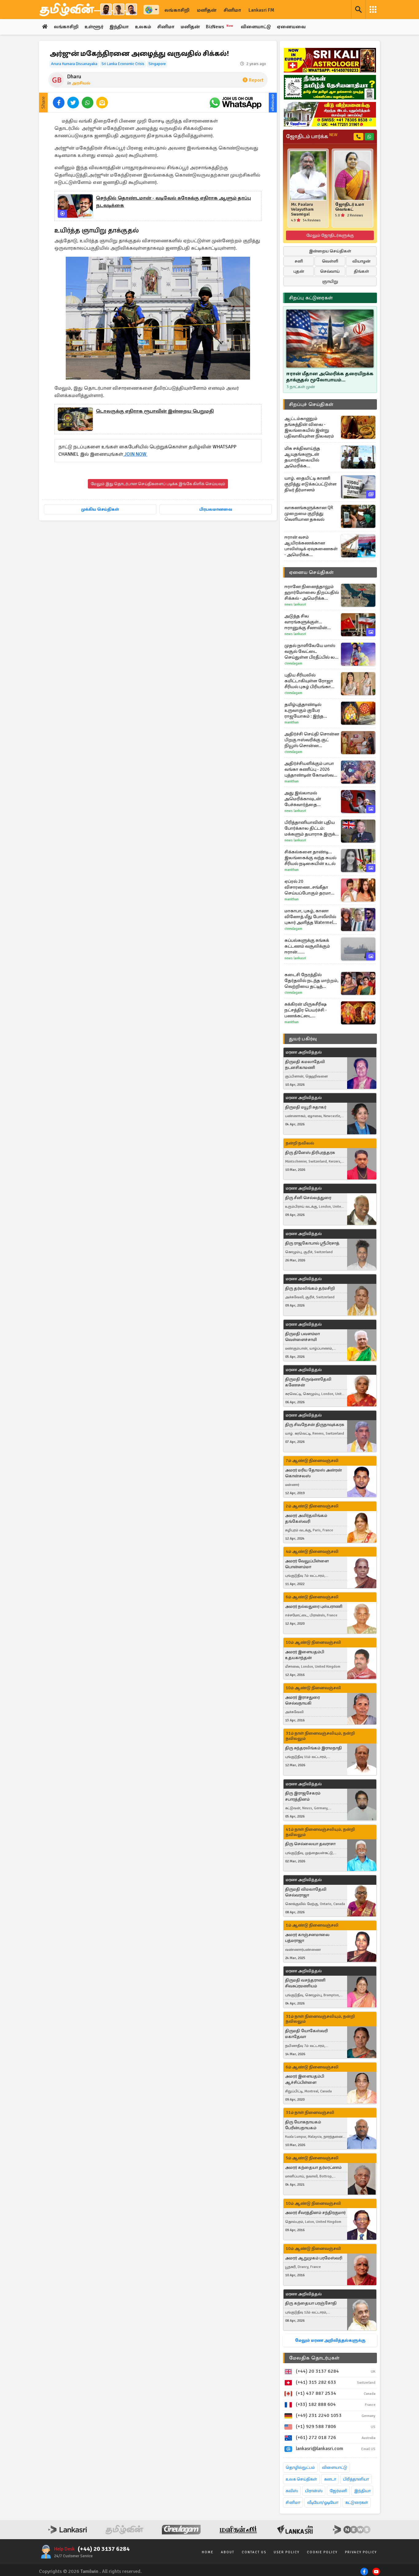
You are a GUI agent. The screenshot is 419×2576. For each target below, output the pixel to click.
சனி (299, 261)
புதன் (298, 271)
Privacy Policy (361, 2552)
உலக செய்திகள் (301, 2479)
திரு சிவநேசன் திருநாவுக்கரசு (314, 1424)
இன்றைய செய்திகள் (330, 251)
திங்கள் (361, 271)
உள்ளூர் (94, 27)
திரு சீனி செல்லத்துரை (308, 1197)
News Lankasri (295, 604)
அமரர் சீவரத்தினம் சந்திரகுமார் (315, 2213)
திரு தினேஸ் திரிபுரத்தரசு (310, 1152)
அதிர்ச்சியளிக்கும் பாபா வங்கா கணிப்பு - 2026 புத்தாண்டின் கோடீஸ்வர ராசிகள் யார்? (310, 769)
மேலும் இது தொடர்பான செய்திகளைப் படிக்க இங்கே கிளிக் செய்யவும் (158, 483)
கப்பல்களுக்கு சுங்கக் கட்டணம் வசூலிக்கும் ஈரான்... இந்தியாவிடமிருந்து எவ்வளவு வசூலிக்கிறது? (310, 946)
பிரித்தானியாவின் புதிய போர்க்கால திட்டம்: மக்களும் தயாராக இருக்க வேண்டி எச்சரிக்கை (311, 828)
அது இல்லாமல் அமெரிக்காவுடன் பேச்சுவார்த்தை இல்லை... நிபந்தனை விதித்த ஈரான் (307, 799)
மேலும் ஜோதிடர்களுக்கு (330, 235)
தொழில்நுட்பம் (300, 2467)
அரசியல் (81, 83)
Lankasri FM (261, 10)
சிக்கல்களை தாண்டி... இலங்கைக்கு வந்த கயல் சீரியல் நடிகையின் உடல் (310, 857)
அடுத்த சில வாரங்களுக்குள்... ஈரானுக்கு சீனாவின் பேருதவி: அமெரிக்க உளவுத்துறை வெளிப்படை (306, 622)
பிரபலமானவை (215, 509)
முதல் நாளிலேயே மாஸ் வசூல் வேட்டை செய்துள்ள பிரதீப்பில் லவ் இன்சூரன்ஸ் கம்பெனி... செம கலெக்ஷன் (311, 651)
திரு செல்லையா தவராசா (310, 1844)
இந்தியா (120, 27)
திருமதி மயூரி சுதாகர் (305, 1107)
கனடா (330, 2479)
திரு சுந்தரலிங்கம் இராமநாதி (313, 1748)
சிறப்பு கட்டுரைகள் (311, 298)
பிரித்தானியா (356, 2479)
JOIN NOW (135, 454)
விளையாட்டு (258, 27)
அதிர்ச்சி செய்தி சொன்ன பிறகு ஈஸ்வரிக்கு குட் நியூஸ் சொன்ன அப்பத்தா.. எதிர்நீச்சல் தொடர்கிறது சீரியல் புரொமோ (311, 740)
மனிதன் (206, 10)
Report (253, 80)
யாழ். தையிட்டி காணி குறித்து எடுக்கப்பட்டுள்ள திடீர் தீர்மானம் (310, 484)
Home (207, 2552)
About (227, 2552)
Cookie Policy (322, 2552)
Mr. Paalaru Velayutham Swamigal (302, 209)
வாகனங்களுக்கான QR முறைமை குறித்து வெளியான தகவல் (308, 513)
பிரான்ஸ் (314, 2490)
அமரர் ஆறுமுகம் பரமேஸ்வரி (313, 2258)
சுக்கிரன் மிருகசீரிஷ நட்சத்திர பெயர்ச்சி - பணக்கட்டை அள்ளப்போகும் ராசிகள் (309, 1010)
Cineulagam (293, 663)
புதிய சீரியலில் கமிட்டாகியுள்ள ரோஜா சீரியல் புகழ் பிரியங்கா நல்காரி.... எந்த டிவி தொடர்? (308, 681)
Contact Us (254, 2552)
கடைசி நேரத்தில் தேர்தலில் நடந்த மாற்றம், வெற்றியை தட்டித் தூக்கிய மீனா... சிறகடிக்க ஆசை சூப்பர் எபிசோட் (311, 980)
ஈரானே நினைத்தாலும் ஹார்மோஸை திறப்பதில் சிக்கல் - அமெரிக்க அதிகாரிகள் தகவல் (311, 592)
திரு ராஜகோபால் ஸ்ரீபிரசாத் (312, 1243)
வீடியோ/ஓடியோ (322, 2502)
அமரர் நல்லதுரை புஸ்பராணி (314, 1606)
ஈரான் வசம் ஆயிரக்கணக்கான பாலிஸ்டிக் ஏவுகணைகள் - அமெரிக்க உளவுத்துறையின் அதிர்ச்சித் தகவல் (311, 546)
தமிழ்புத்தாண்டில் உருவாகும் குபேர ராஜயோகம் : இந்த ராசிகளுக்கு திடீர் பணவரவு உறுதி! (303, 710)
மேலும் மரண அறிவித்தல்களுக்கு (330, 2340)
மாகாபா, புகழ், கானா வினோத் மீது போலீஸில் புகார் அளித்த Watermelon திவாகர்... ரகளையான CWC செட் (311, 917)
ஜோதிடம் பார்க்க (311, 136)
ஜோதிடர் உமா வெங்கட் (349, 207)
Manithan (291, 722)
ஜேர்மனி (338, 2490)
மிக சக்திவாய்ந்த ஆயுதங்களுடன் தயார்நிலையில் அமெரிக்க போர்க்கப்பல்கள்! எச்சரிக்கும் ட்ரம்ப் (302, 457)
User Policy (287, 2552)
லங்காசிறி (177, 10)
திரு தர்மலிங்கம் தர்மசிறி (310, 1288)
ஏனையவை (294, 27)
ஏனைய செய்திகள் (311, 572)
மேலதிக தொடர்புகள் (314, 2358)
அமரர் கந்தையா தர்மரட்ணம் (313, 2167)
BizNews (222, 26)
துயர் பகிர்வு (303, 1039)
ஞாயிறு (330, 281)
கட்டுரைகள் (356, 2502)
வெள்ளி (330, 261)
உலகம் (144, 27)
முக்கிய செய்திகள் (100, 509)
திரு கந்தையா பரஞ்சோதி (311, 2303)
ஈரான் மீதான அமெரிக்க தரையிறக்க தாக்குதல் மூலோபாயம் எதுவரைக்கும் (330, 377)
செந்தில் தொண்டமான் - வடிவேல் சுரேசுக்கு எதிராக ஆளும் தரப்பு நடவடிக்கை (173, 202)
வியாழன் (361, 261)
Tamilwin (89, 2571)
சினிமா (232, 10)
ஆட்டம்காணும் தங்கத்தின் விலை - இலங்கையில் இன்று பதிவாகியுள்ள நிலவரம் (309, 427)
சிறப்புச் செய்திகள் (311, 404)
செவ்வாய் (330, 271)
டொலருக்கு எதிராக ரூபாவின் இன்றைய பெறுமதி (155, 411)
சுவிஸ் (292, 2490)
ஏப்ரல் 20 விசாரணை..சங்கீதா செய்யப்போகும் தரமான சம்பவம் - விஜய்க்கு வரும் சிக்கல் (310, 887)
